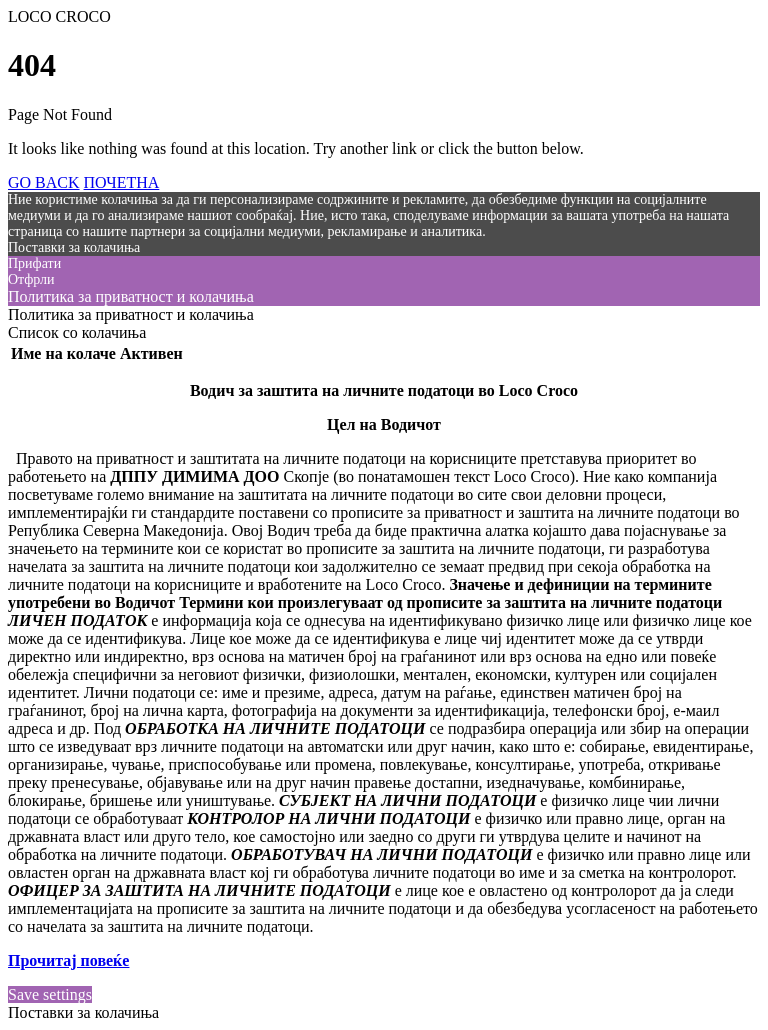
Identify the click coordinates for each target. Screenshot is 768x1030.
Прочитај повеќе (68, 960)
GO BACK (44, 182)
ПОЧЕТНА (122, 182)
